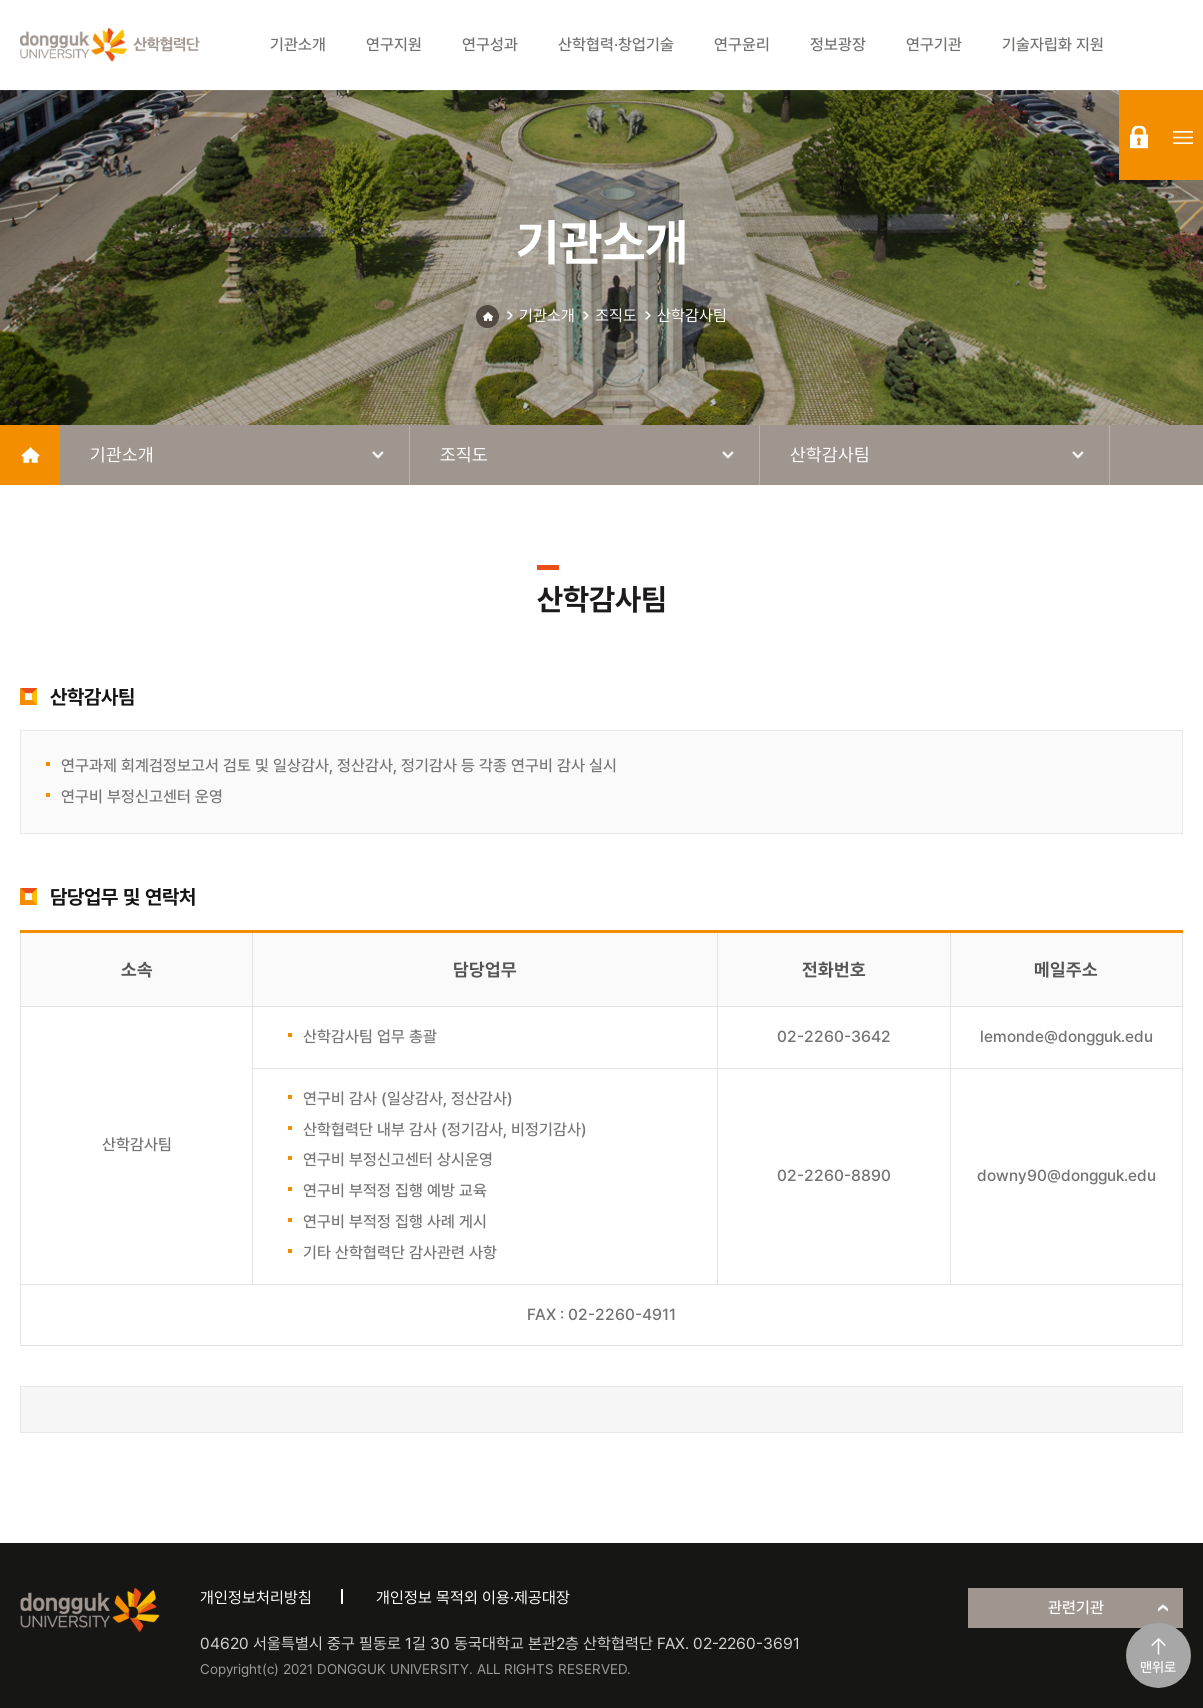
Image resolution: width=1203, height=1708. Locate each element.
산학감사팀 (692, 315)
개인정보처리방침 (256, 1597)
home (30, 455)
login (1139, 137)
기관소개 (547, 315)
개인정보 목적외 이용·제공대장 (473, 1597)
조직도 (616, 315)
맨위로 (1158, 1667)
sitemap (1183, 137)
